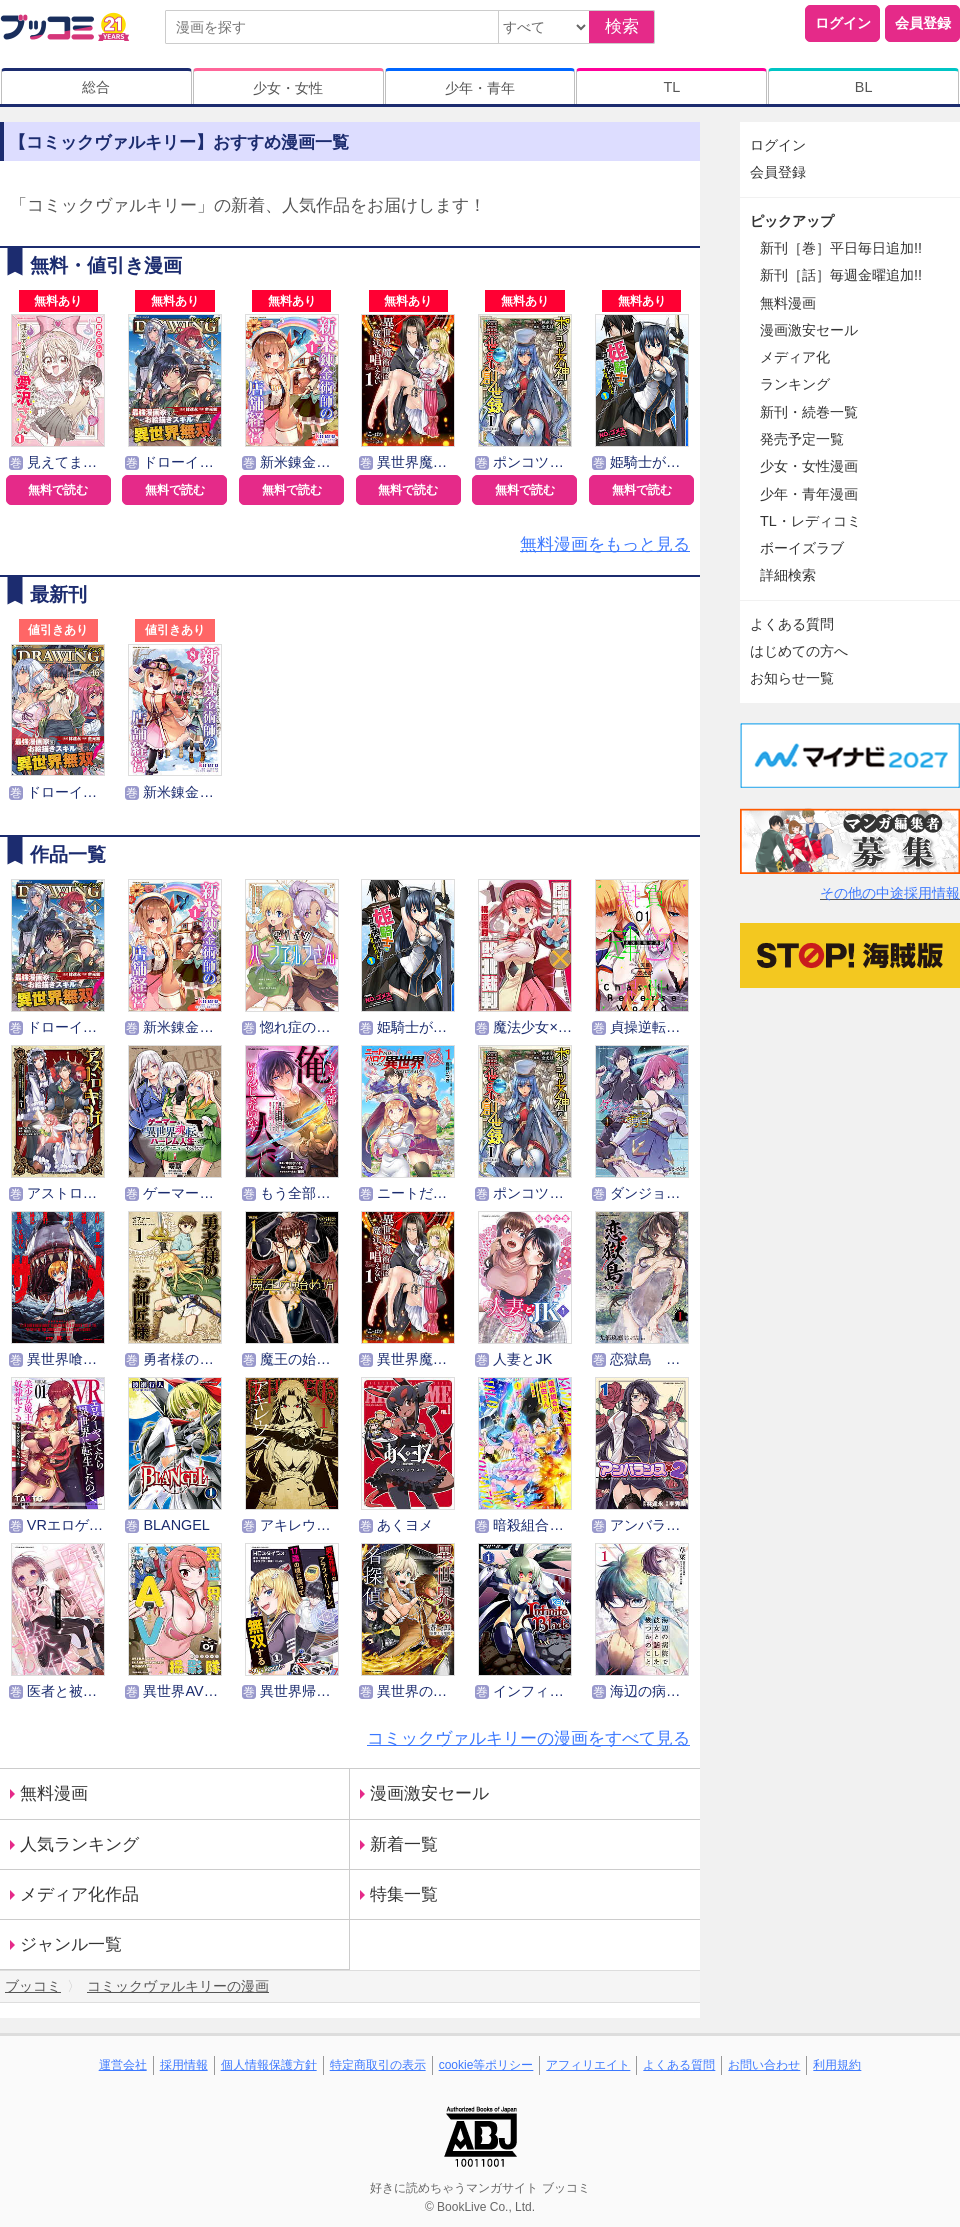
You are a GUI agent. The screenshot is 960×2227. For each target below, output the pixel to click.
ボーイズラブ (802, 548)
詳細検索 (788, 575)
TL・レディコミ (810, 521)
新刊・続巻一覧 (809, 412)
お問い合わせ (764, 2065)
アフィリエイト (588, 2065)
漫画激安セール (429, 1793)
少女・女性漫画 (809, 466)
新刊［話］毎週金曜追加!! (841, 275)
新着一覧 (404, 1844)
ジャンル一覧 (71, 1944)
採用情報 (184, 2065)
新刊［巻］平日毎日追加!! (841, 248)
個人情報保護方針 (269, 2065)
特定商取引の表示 (378, 2065)
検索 (622, 26)
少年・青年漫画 (809, 494)
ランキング (795, 384)
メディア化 (795, 357)
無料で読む (58, 490)
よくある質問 (792, 624)
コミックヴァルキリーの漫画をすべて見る (528, 1738)
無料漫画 (54, 1793)
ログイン (843, 23)
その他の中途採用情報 (890, 893)
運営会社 (123, 2065)
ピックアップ (792, 221)
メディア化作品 (79, 1894)
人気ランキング (79, 1844)
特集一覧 (404, 1894)
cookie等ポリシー (486, 2065)
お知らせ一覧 (792, 678)
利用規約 (837, 2065)
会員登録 (923, 23)
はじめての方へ (799, 651)
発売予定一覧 (802, 439)
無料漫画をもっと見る (605, 544)
